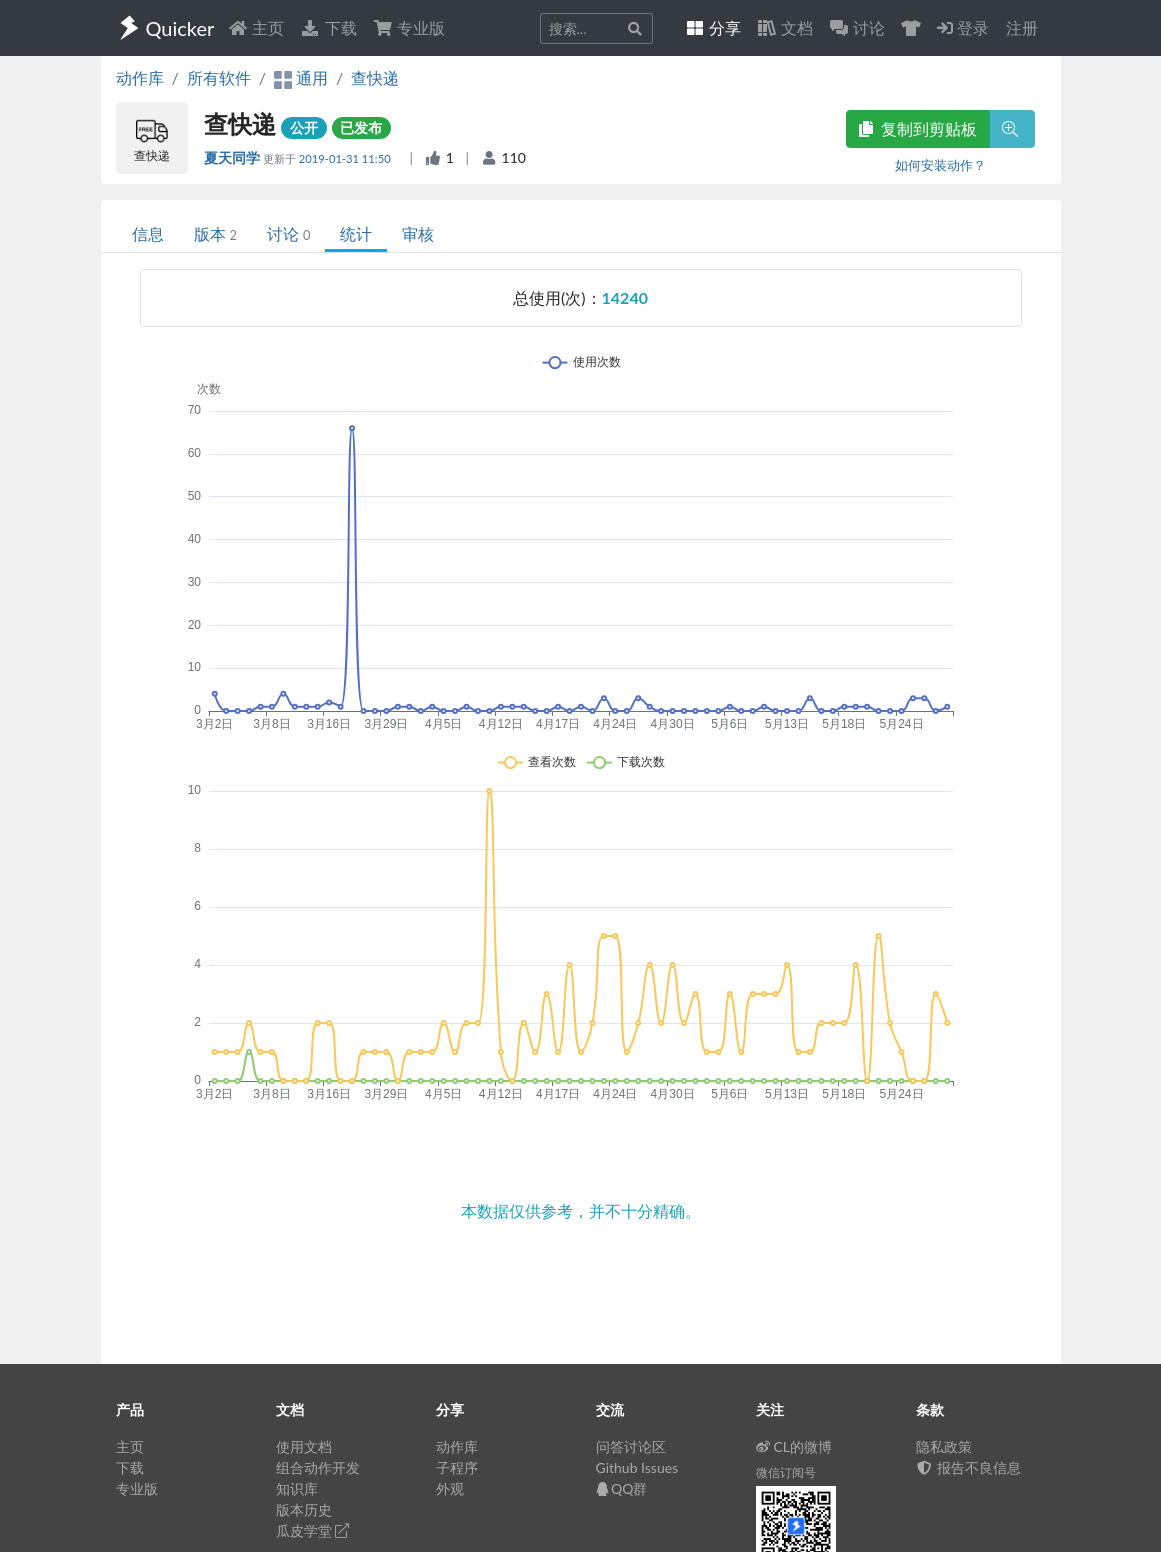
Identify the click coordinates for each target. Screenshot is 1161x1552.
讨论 (288, 233)
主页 (256, 27)
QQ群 (622, 1488)
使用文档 (304, 1446)
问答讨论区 (631, 1446)
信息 (148, 233)
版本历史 (304, 1509)
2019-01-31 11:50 (346, 158)
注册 (1022, 27)
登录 (963, 27)
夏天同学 (233, 157)
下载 (328, 27)
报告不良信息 (969, 1467)
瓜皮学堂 (313, 1530)
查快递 (375, 77)
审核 (418, 233)
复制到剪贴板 (918, 128)
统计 (356, 233)
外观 (450, 1488)
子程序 (457, 1467)
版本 (215, 233)
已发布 (361, 127)
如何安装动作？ (940, 165)
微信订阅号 (786, 1472)
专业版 (409, 27)
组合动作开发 (318, 1467)
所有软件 (219, 77)
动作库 (140, 77)
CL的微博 (794, 1446)
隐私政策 (944, 1446)
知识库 (297, 1488)
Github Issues (637, 1467)
